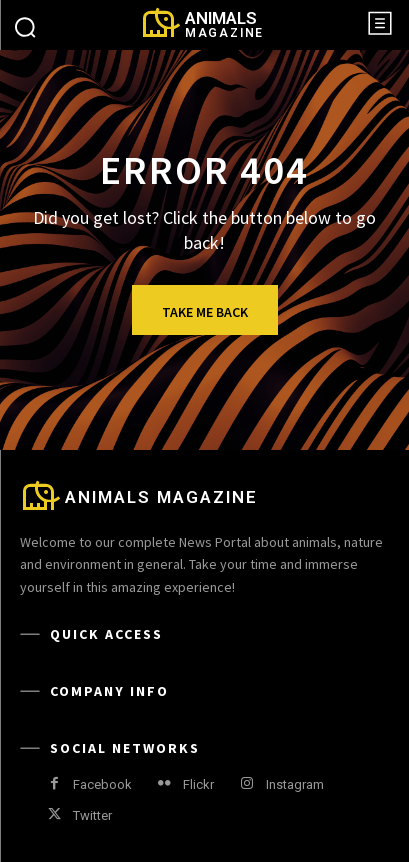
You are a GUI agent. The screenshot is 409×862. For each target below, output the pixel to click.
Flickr (198, 784)
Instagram (295, 784)
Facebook (102, 784)
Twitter (92, 815)
